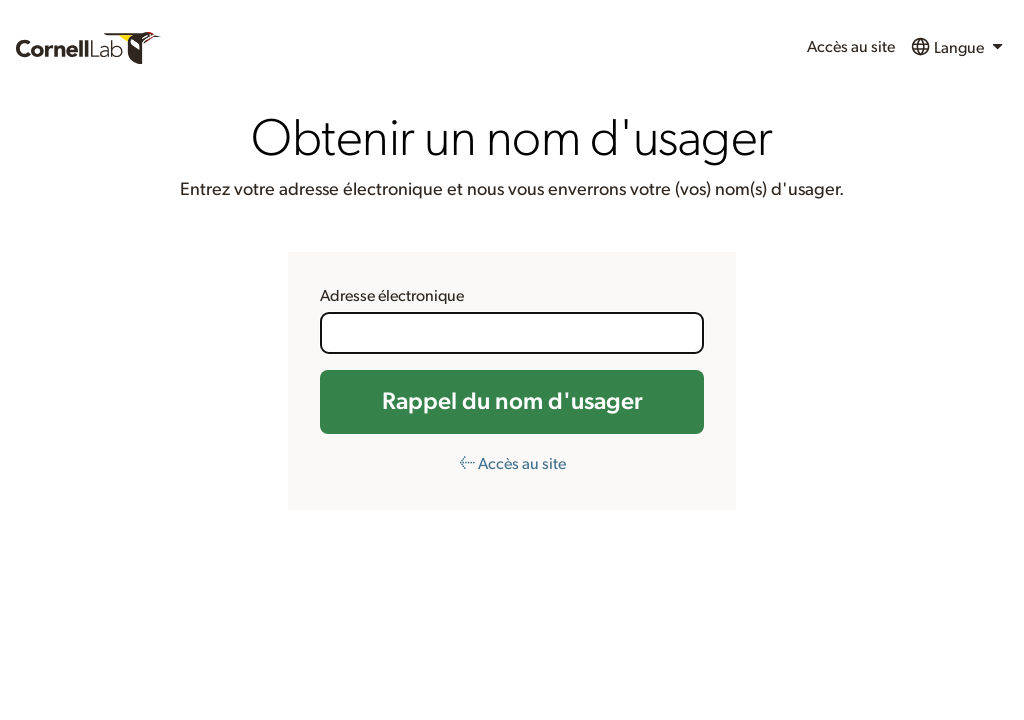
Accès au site (851, 47)
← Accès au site (512, 464)
